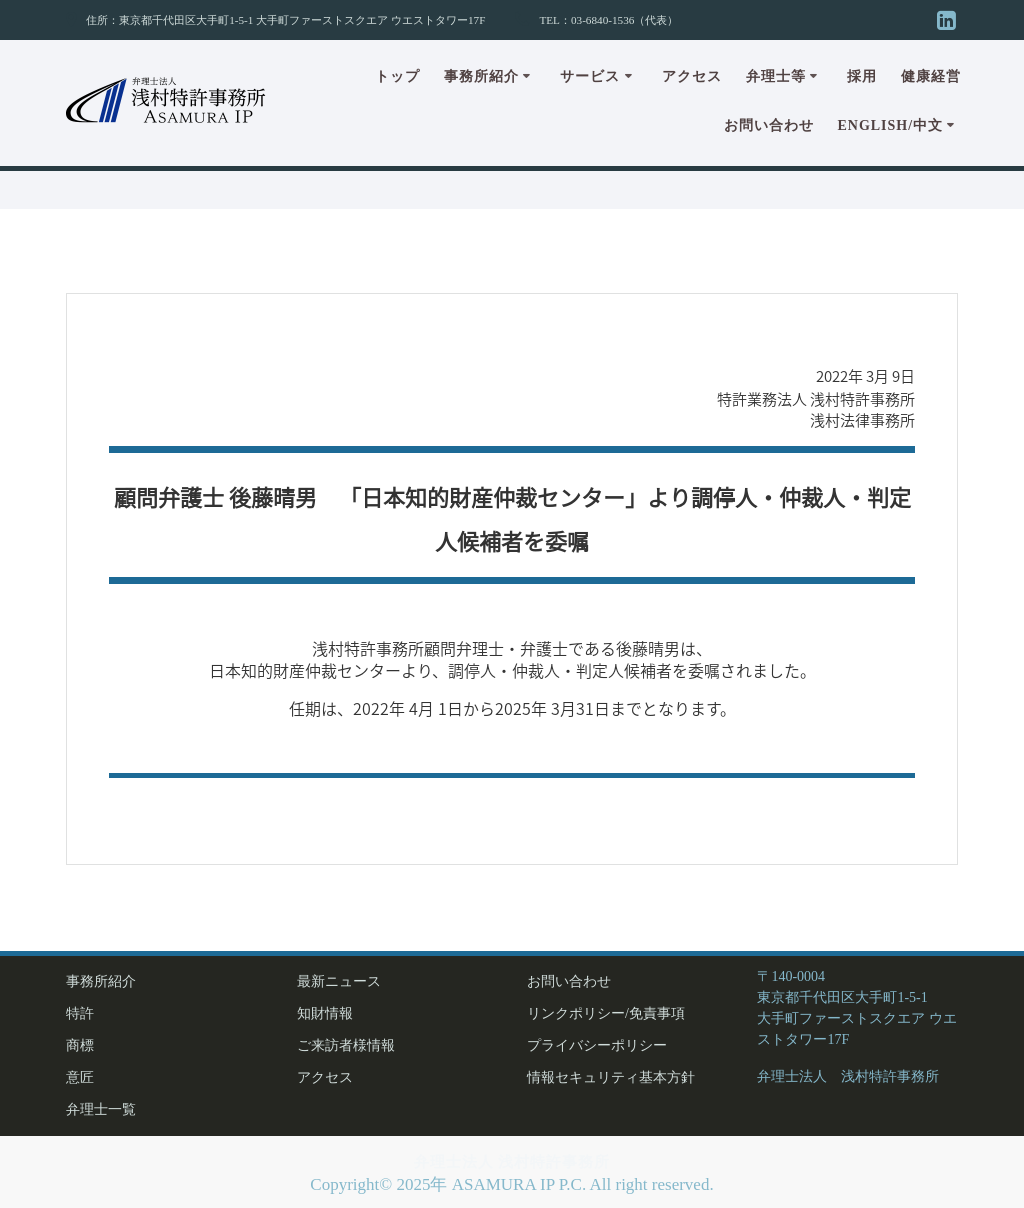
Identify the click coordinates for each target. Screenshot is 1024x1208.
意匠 (80, 1077)
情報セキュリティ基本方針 (611, 1077)
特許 (80, 1013)
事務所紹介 (481, 76)
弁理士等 (776, 76)
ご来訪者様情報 (346, 1045)
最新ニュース (339, 981)
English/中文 (890, 125)
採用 (862, 76)
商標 (80, 1045)
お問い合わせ (769, 125)
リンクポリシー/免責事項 (606, 1013)
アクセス (692, 76)
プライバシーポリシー (597, 1045)
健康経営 (931, 76)
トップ (397, 76)
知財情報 (325, 1013)
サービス (590, 76)
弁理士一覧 (101, 1109)
